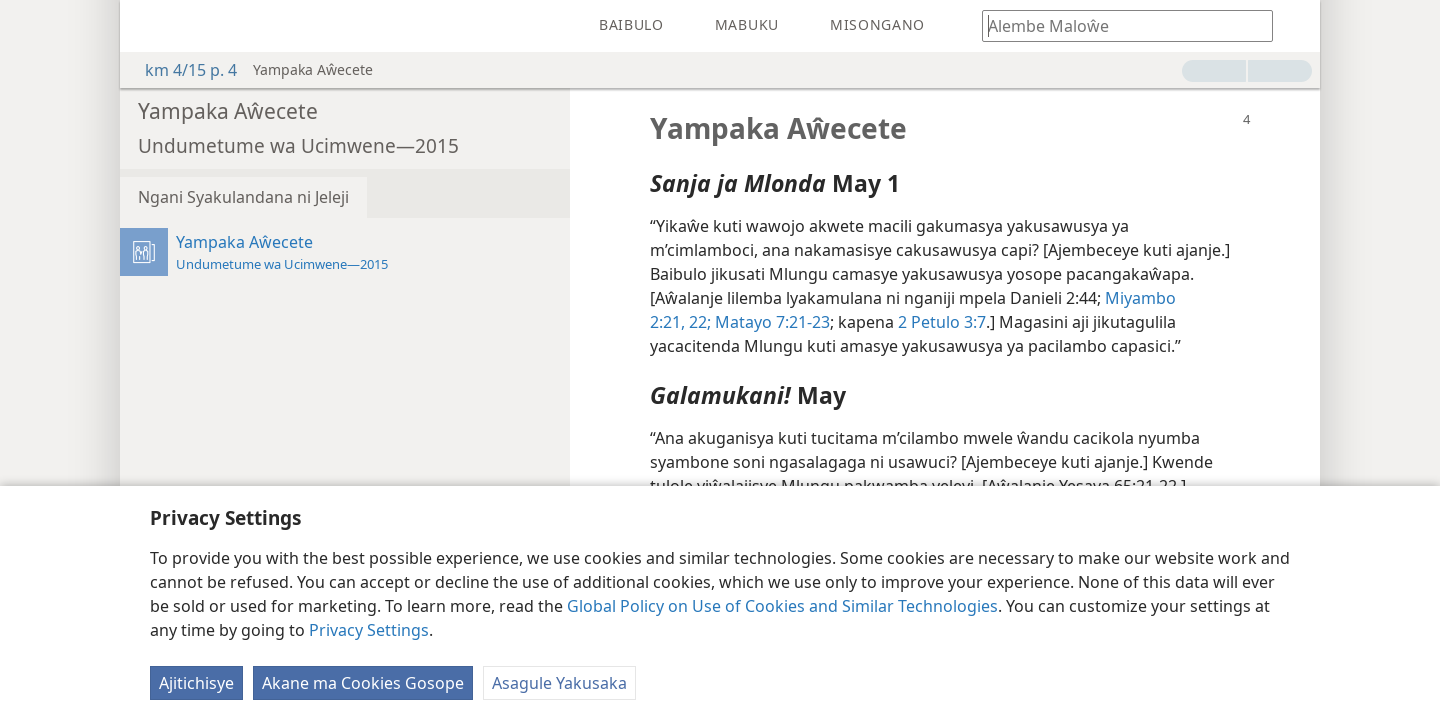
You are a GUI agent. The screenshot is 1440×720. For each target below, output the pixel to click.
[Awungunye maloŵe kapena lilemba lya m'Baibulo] (1118, 25)
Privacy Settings (369, 630)
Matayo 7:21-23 (770, 322)
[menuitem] (150, 26)
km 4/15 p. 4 (181, 70)
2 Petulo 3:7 (942, 322)
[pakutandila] (150, 26)
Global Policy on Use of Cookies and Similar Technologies (782, 606)
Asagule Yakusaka (559, 683)
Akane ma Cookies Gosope (363, 683)
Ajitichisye (196, 683)
